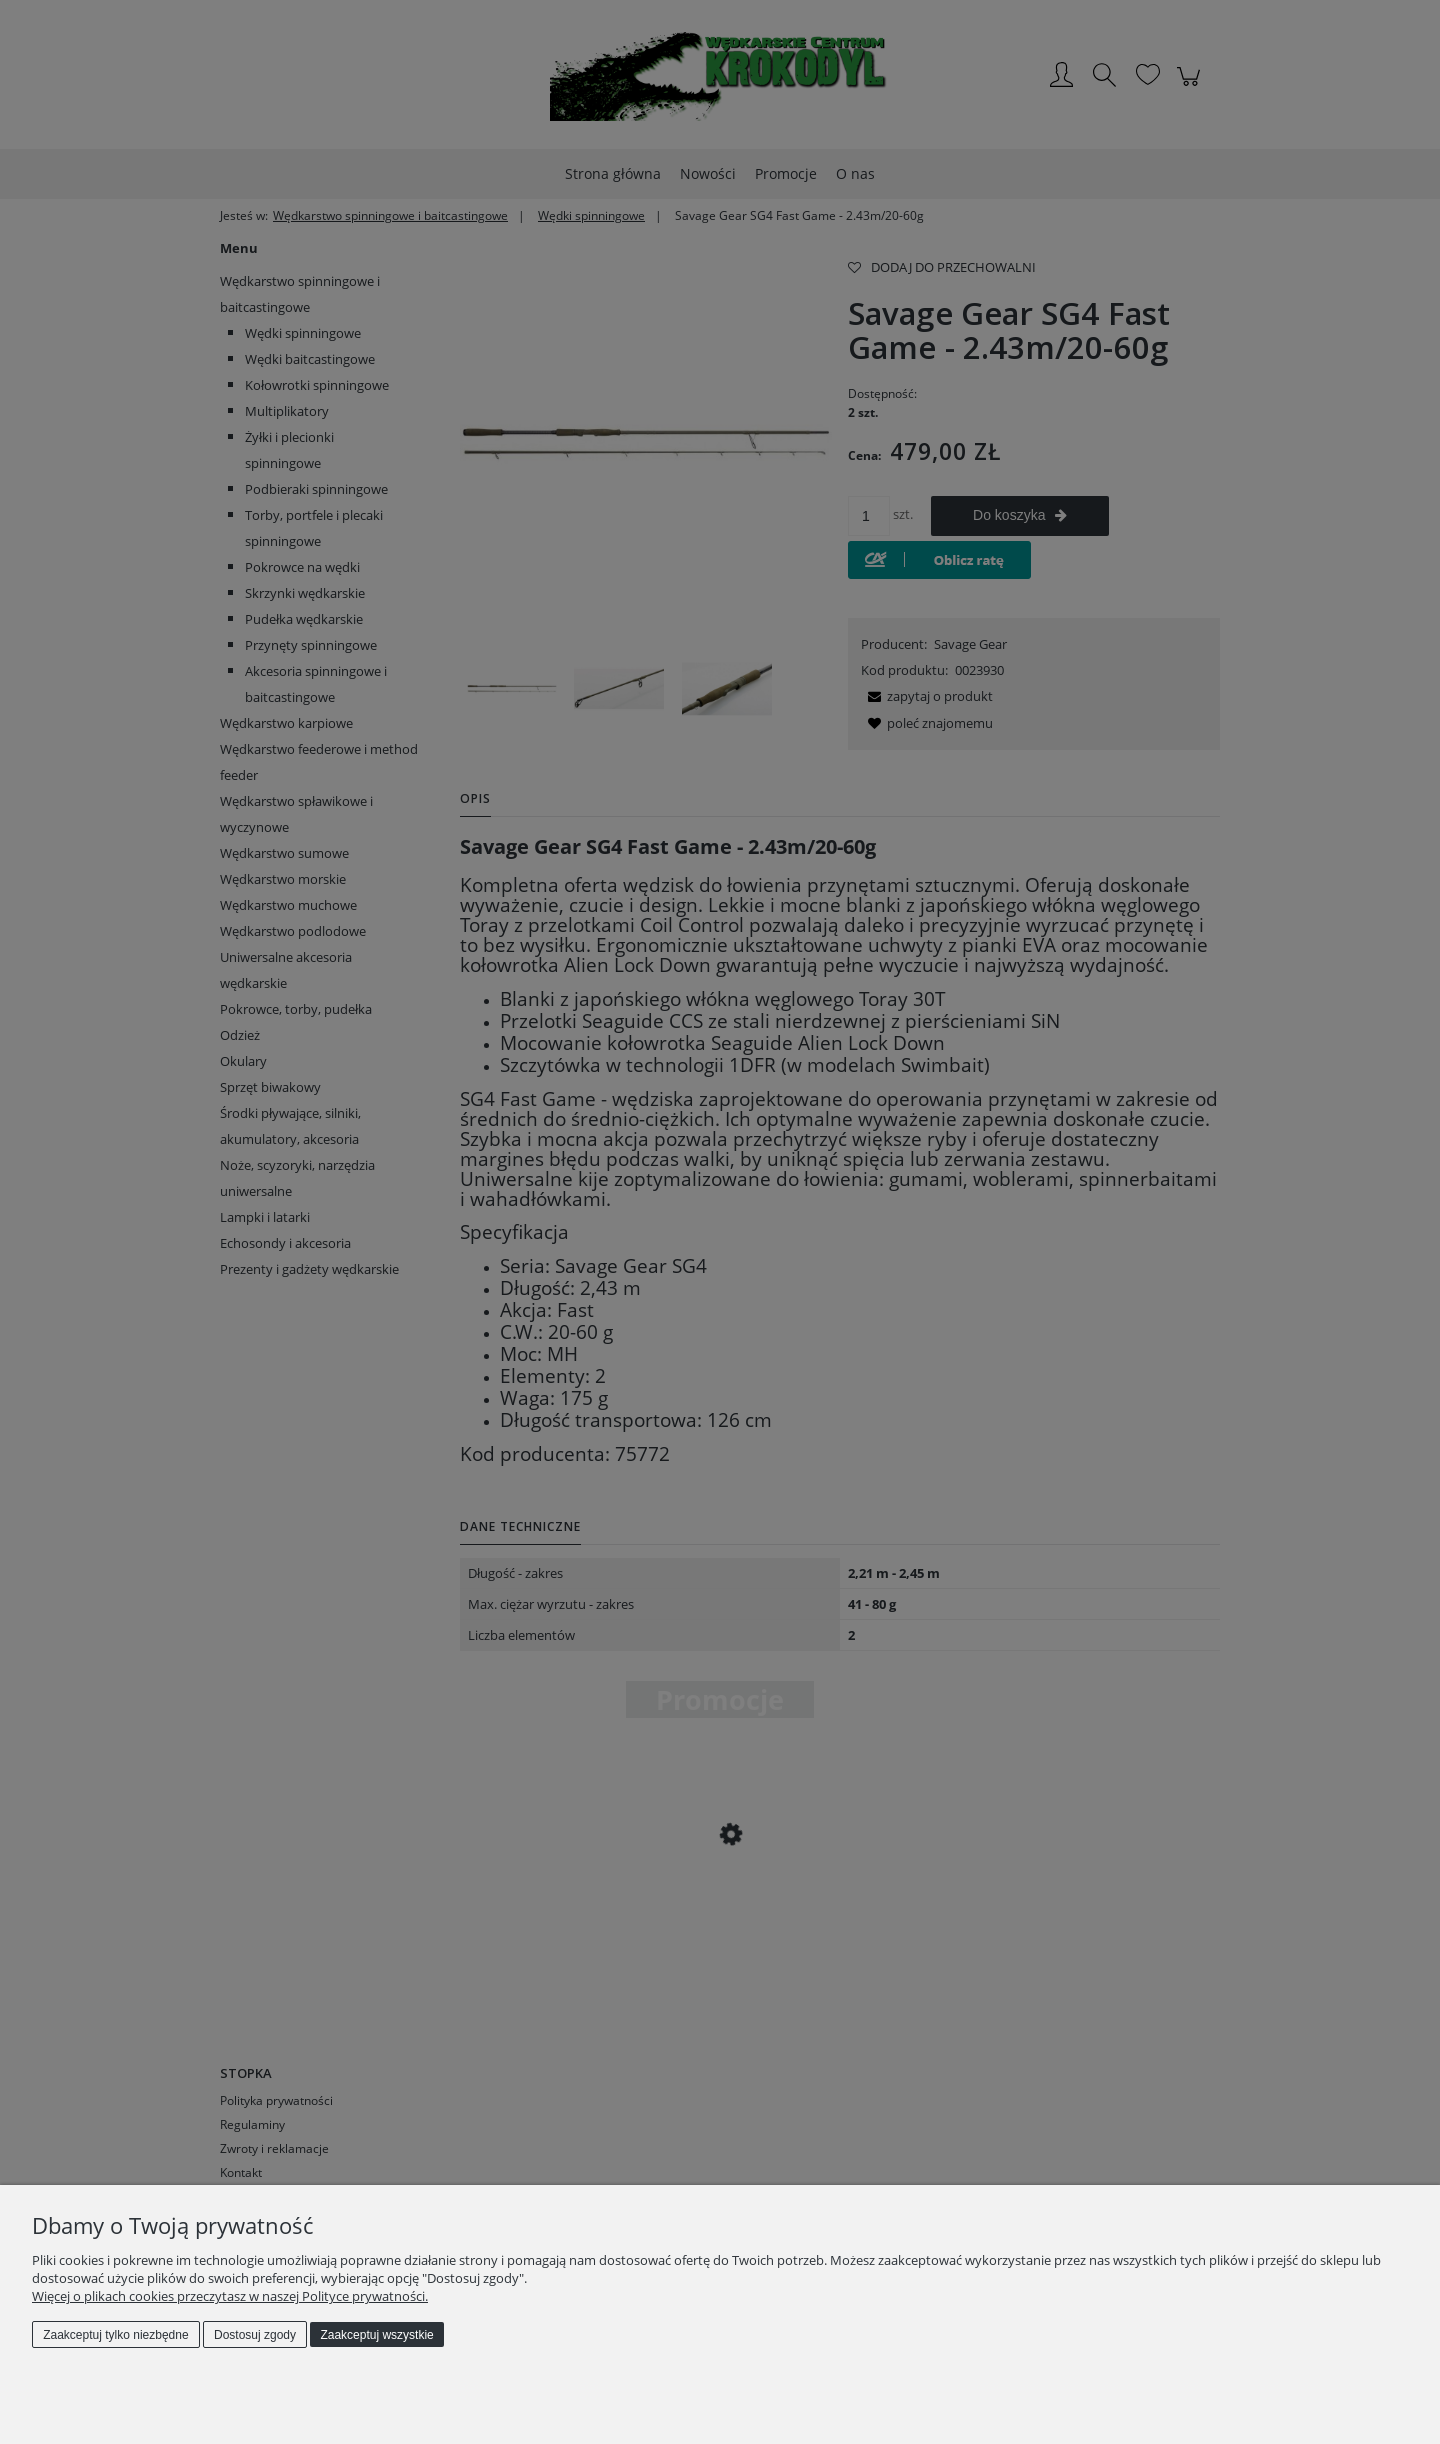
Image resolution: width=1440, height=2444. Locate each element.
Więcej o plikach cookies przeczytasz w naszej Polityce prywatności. (230, 2296)
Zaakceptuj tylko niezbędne (115, 2335)
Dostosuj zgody (255, 2335)
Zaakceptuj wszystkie (376, 2335)
